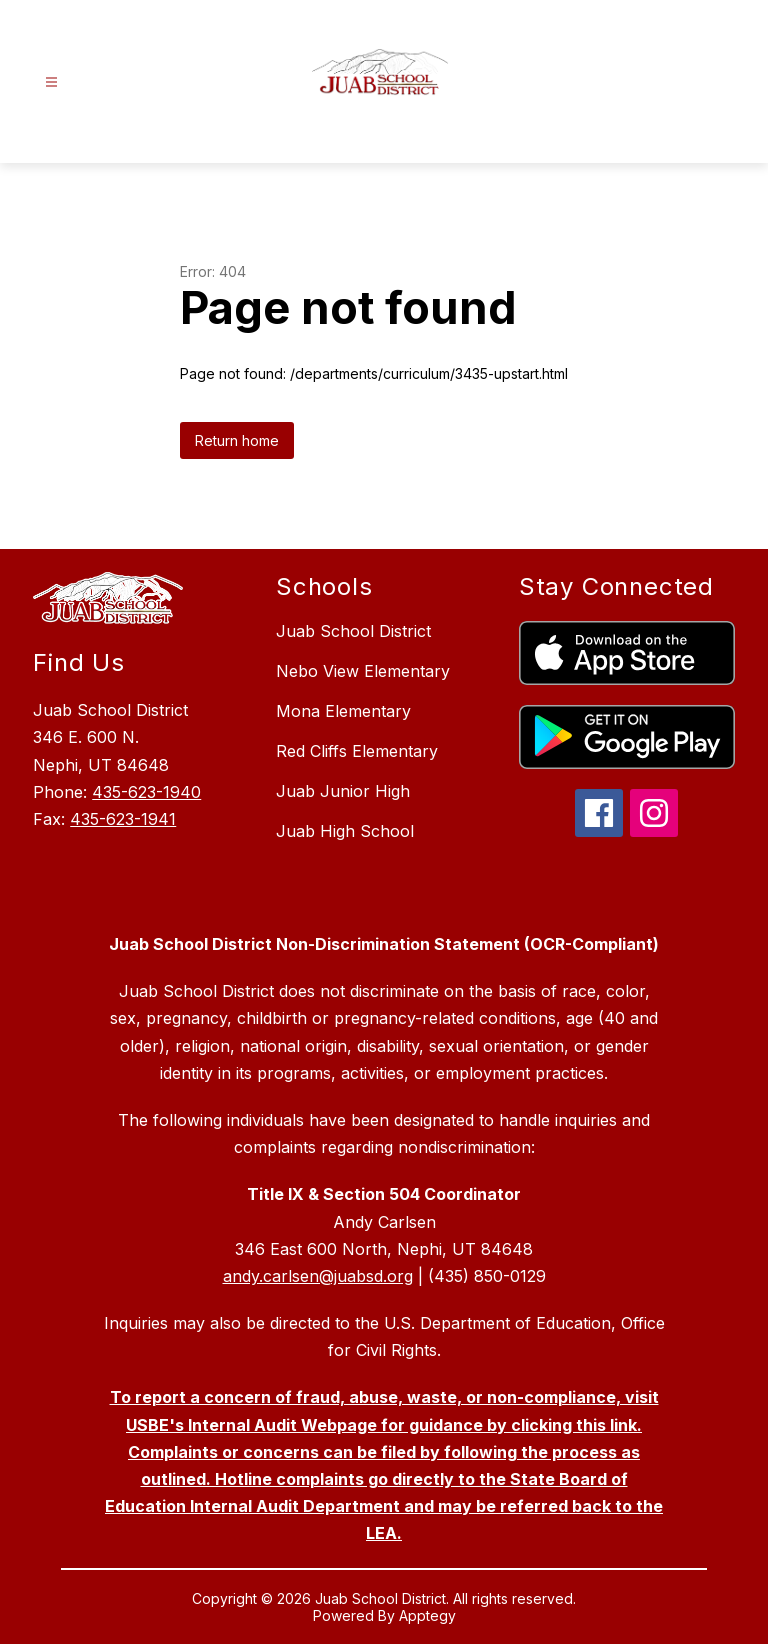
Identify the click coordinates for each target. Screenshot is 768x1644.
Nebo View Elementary (363, 671)
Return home (237, 440)
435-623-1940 (146, 792)
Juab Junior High (343, 791)
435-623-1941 (123, 819)
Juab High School (345, 831)
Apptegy (427, 1615)
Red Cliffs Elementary (357, 751)
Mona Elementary (343, 711)
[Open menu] (51, 82)
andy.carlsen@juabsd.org (318, 1276)
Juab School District (353, 631)
